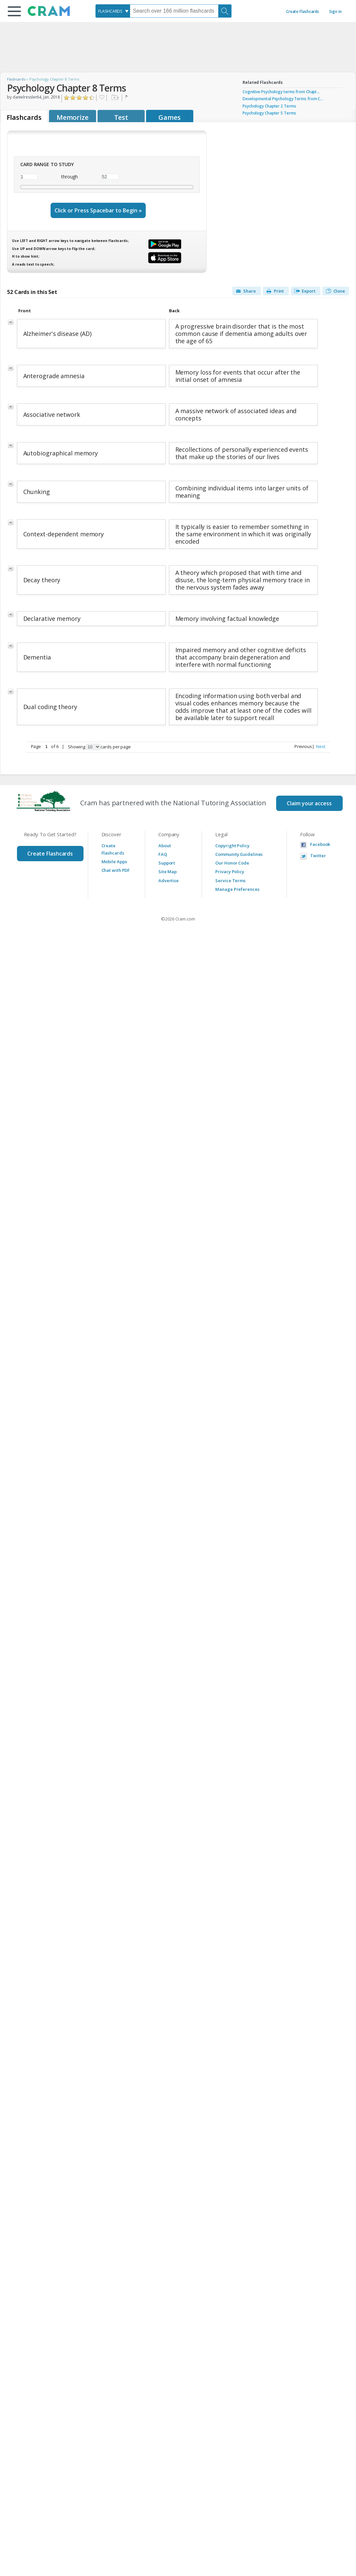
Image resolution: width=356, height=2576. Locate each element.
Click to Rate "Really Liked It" (86, 98)
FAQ (162, 854)
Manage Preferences (237, 889)
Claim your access (309, 803)
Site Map (167, 872)
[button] (14, 11)
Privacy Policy (229, 872)
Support (166, 863)
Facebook (320, 844)
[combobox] (112, 11)
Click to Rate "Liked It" (79, 98)
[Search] (225, 11)
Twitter (318, 856)
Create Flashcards (302, 11)
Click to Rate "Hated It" (67, 98)
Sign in (335, 11)
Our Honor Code (232, 863)
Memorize (73, 117)
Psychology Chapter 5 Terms (269, 113)
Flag (127, 98)
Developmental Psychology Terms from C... (283, 99)
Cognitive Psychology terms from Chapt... (281, 92)
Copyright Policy (232, 846)
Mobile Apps (114, 862)
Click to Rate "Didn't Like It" (73, 98)
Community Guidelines (239, 854)
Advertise (168, 881)
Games (169, 117)
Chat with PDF (115, 870)
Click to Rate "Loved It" (92, 98)
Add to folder (114, 98)
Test (121, 117)
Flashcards (16, 79)
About (164, 846)
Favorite (101, 98)
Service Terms (230, 881)
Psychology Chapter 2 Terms (269, 106)
